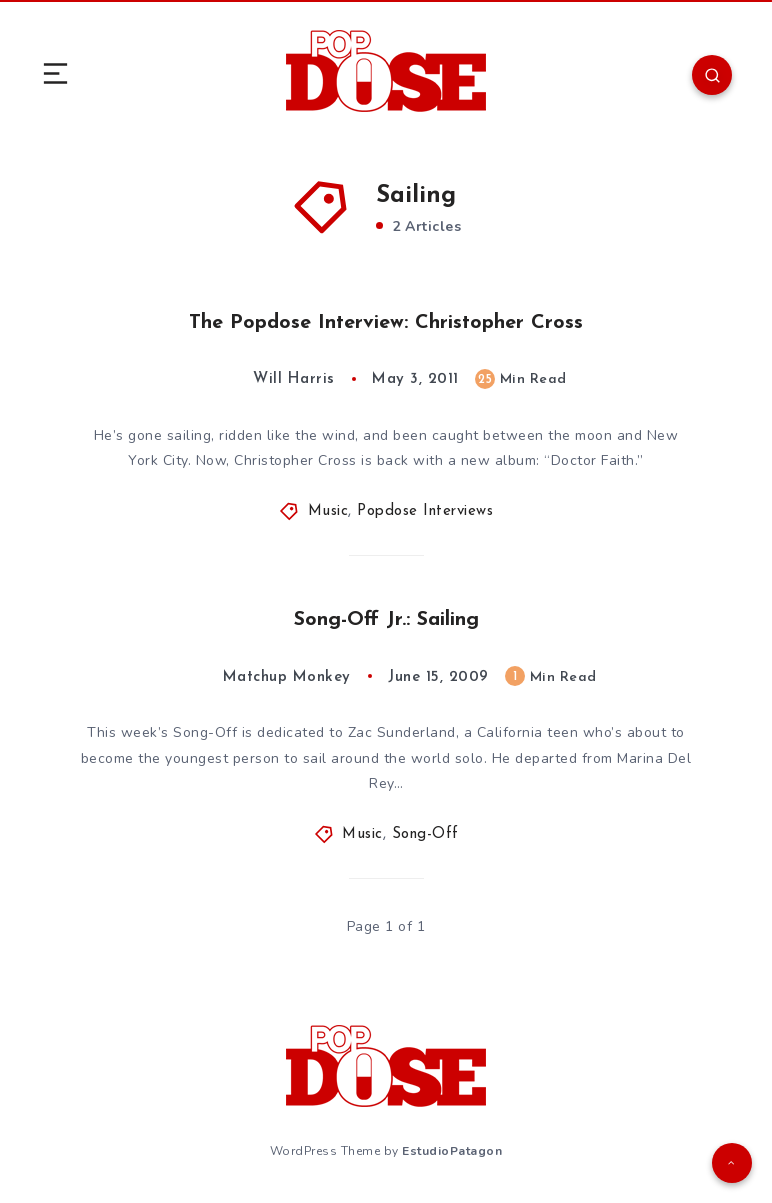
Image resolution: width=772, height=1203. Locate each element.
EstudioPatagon (452, 1151)
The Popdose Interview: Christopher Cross (386, 323)
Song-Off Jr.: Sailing (386, 620)
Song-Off (425, 834)
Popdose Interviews (425, 511)
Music (328, 511)
